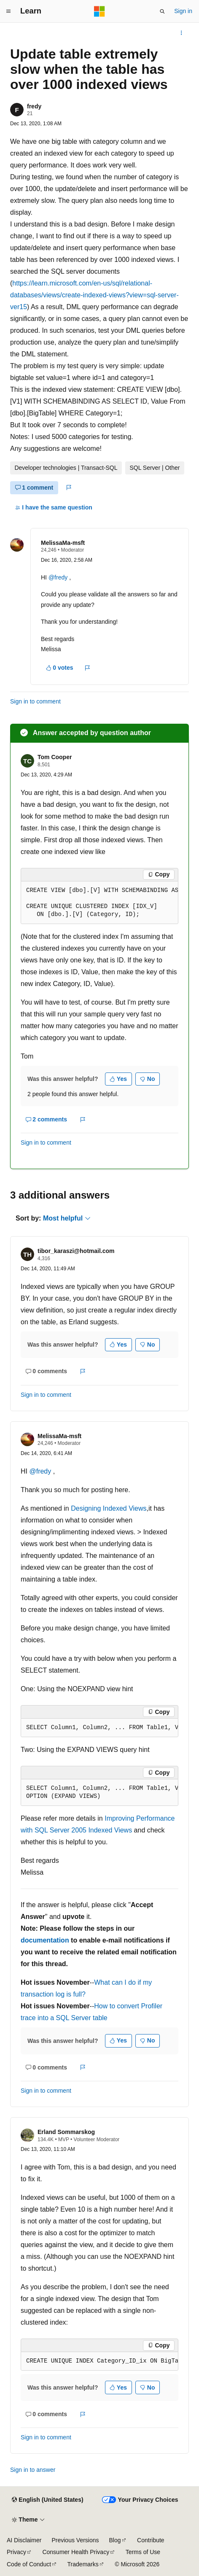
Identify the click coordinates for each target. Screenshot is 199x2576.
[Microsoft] (99, 11)
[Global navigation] (8, 11)
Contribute (150, 2540)
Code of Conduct (29, 2564)
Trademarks (83, 2564)
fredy (34, 106)
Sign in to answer (32, 2469)
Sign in (183, 11)
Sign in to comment (35, 701)
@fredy (58, 577)
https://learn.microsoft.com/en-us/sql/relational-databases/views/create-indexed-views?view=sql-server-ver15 (94, 295)
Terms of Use (143, 2552)
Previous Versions (75, 2540)
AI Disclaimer (24, 2540)
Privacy (16, 2552)
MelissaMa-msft (63, 542)
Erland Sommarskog (66, 2132)
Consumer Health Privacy (75, 2552)
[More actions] (181, 33)
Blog (115, 2540)
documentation (45, 1940)
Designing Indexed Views (108, 1508)
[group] (99, 902)
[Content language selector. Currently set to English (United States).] (47, 2500)
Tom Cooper (55, 757)
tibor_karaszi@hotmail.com (76, 1251)
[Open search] (162, 11)
